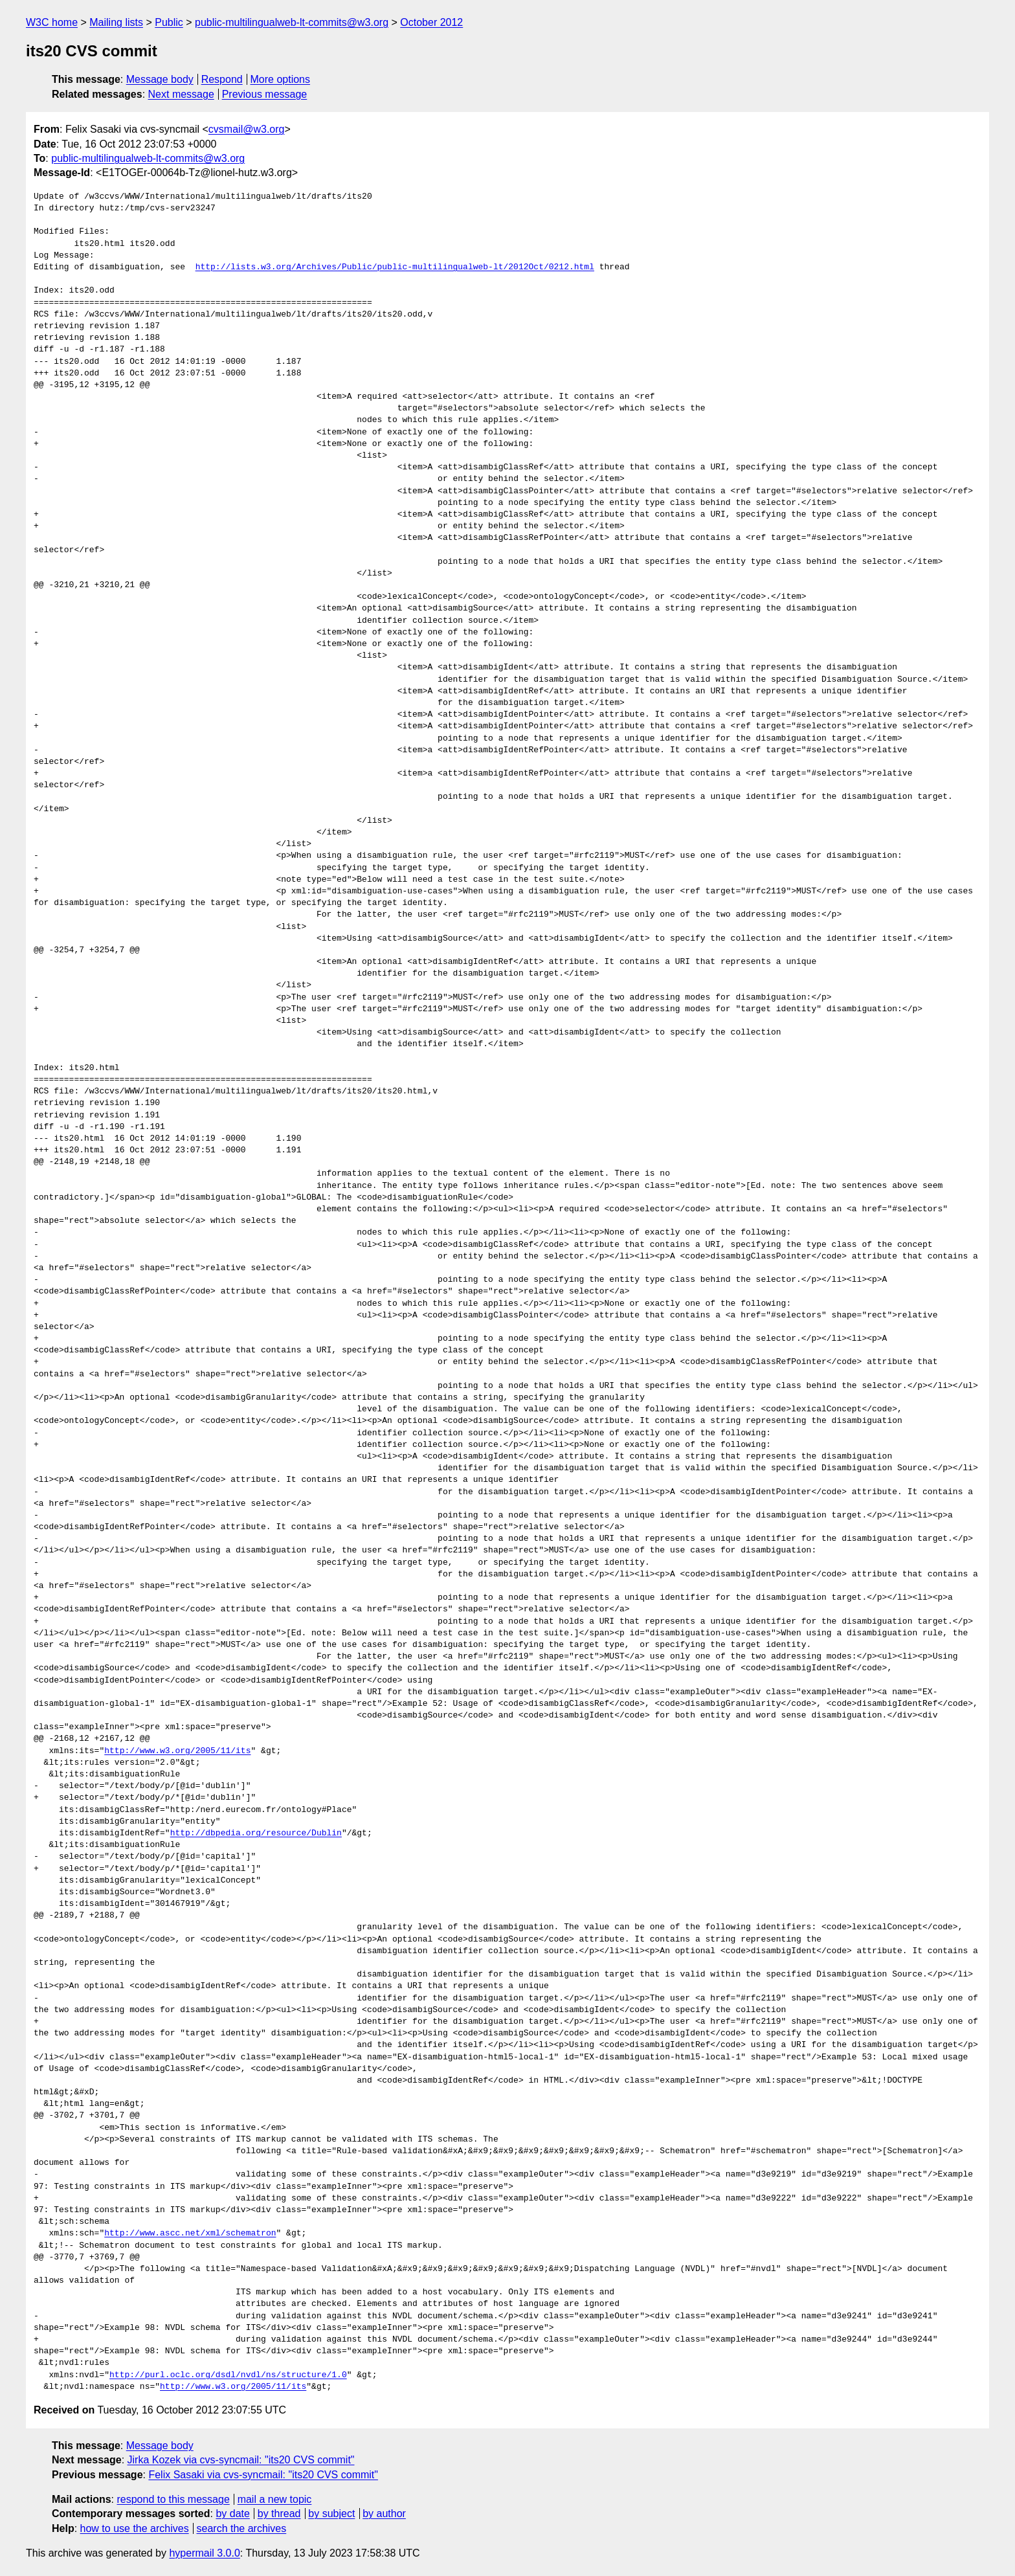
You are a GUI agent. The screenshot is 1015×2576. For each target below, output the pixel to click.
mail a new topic (275, 2499)
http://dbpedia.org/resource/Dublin (256, 1833)
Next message (181, 94)
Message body (160, 79)
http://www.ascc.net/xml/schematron (190, 2233)
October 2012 (431, 22)
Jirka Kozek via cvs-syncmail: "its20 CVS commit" (241, 2459)
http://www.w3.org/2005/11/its (177, 1751)
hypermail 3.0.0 (204, 2553)
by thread (279, 2513)
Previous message (264, 94)
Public (169, 22)
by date (232, 2513)
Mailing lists (116, 22)
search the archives (242, 2528)
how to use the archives (134, 2528)
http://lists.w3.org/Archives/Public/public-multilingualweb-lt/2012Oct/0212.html (394, 267)
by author (384, 2513)
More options (281, 79)
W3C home (52, 22)
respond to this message (173, 2499)
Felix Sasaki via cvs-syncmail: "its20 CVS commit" (263, 2474)
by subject (331, 2513)
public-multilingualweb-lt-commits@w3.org (291, 22)
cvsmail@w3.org (246, 129)
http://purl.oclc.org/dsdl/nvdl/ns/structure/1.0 (228, 2375)
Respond (222, 79)
